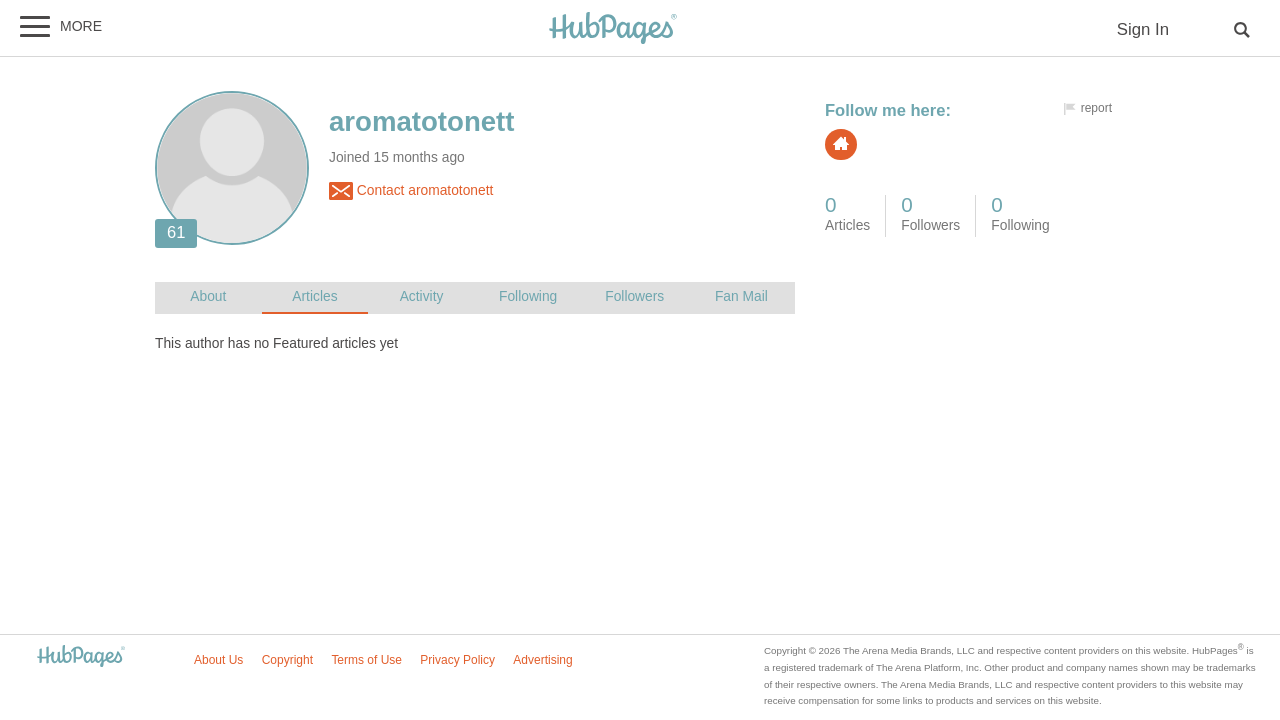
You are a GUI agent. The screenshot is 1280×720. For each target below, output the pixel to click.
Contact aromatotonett (411, 191)
